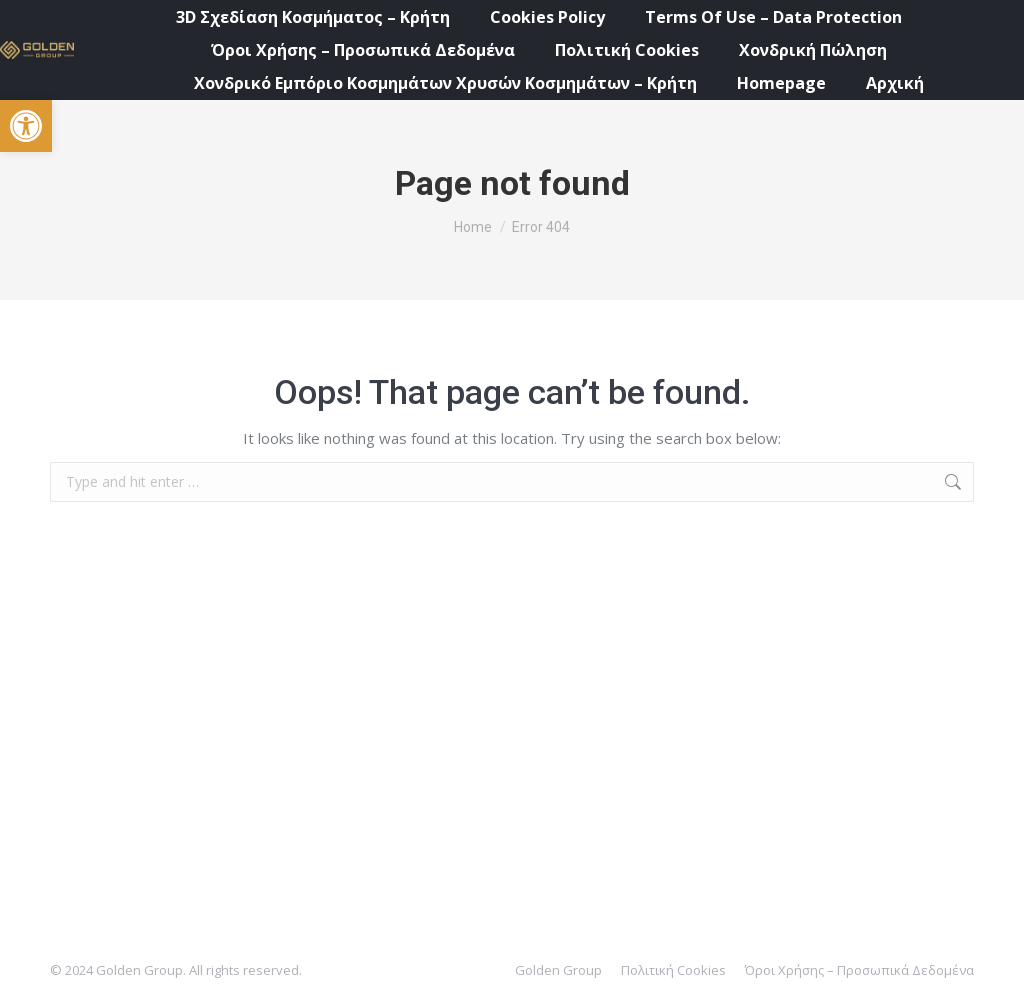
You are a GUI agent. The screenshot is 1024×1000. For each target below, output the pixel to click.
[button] (26, 126)
